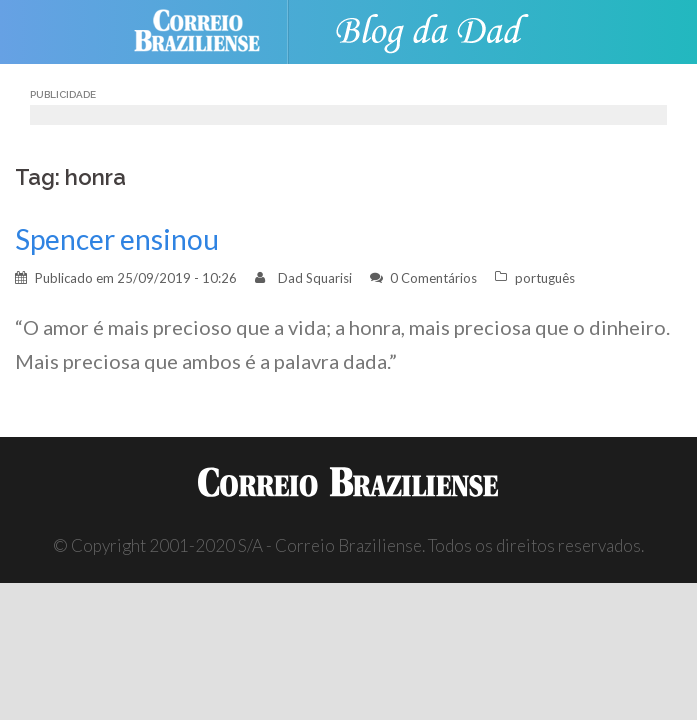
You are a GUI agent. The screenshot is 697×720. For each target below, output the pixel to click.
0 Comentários (433, 278)
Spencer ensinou (117, 239)
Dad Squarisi (315, 278)
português (545, 278)
